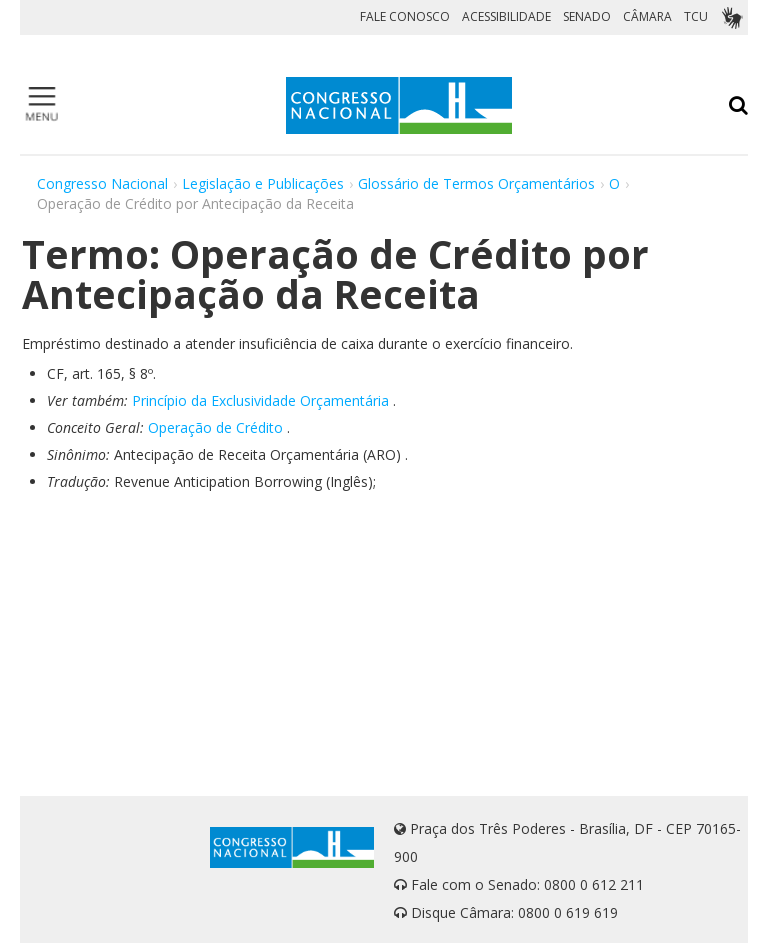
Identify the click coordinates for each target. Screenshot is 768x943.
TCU (696, 16)
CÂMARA (647, 16)
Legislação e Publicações (263, 183)
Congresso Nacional (102, 183)
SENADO (587, 16)
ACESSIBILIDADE (506, 16)
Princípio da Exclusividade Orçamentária (260, 400)
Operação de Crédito (215, 427)
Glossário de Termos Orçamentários (476, 183)
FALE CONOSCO (405, 16)
